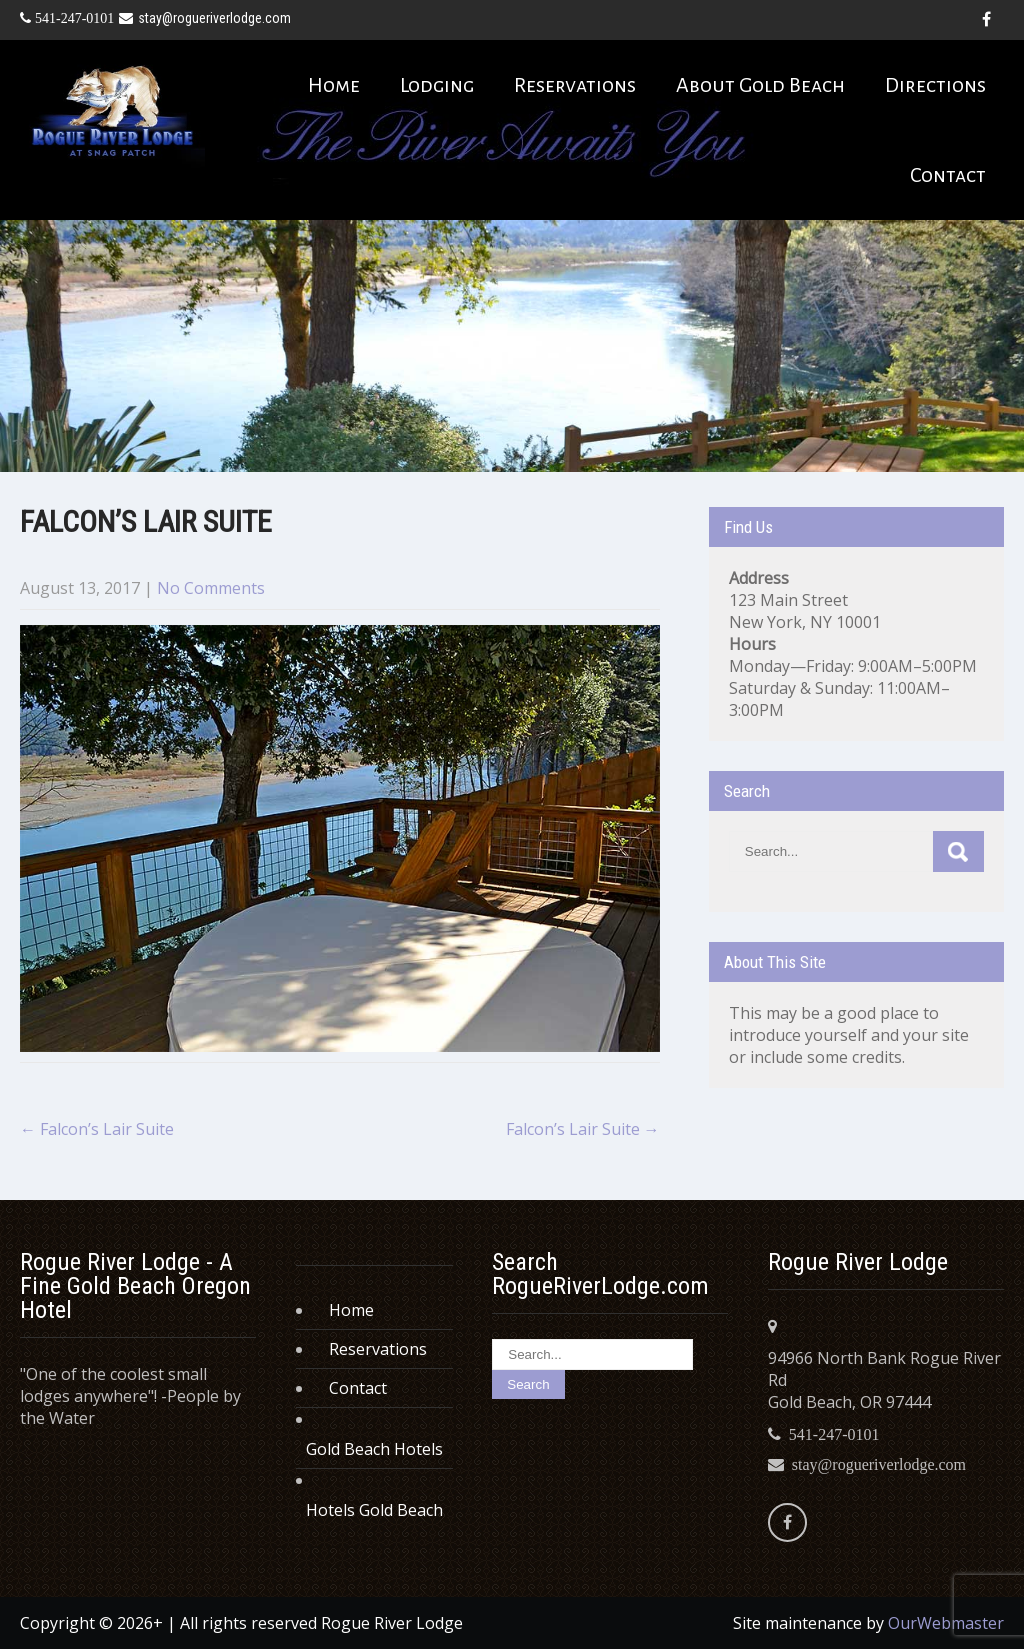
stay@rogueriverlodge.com (205, 18)
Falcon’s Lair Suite (97, 1129)
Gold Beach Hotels (374, 1449)
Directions (935, 85)
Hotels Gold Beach (374, 1510)
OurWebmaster (946, 1623)
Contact (948, 175)
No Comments (211, 588)
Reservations (575, 85)
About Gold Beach (760, 85)
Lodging (437, 85)
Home (334, 85)
